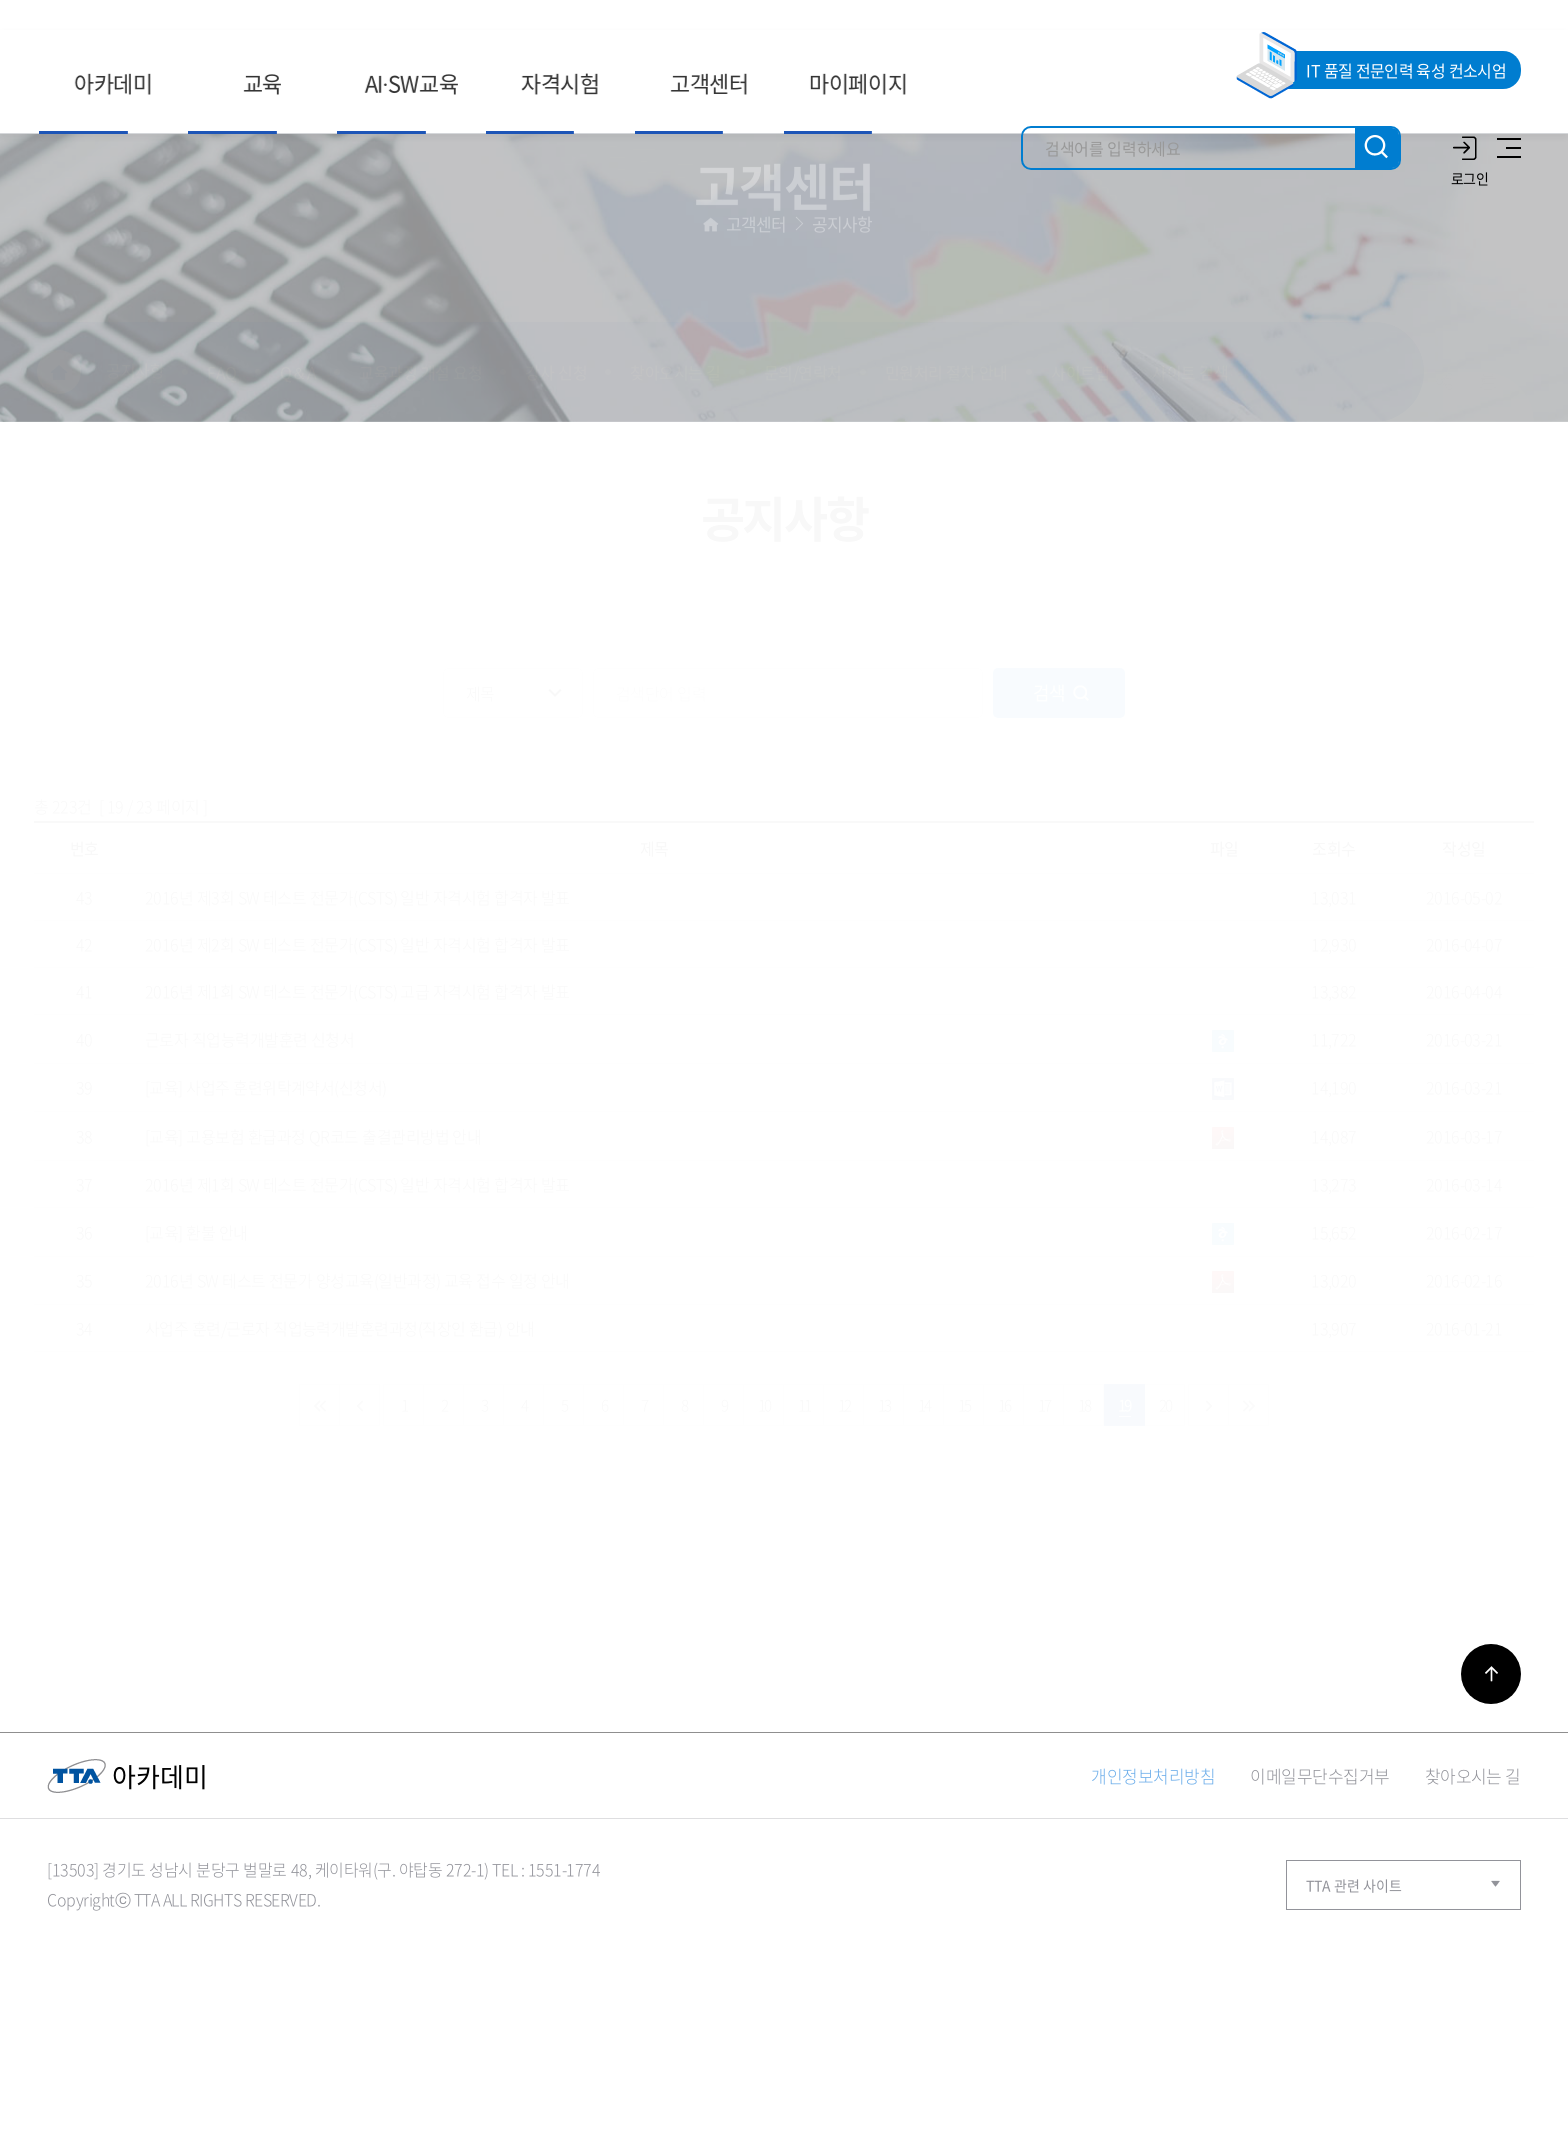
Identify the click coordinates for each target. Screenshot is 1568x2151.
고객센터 (756, 359)
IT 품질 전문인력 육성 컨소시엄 (1406, 70)
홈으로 (711, 359)
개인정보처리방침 (1153, 1913)
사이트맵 (1506, 148)
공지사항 (842, 359)
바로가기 (1491, 1812)
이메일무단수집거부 (1319, 1913)
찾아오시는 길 (1473, 1913)
